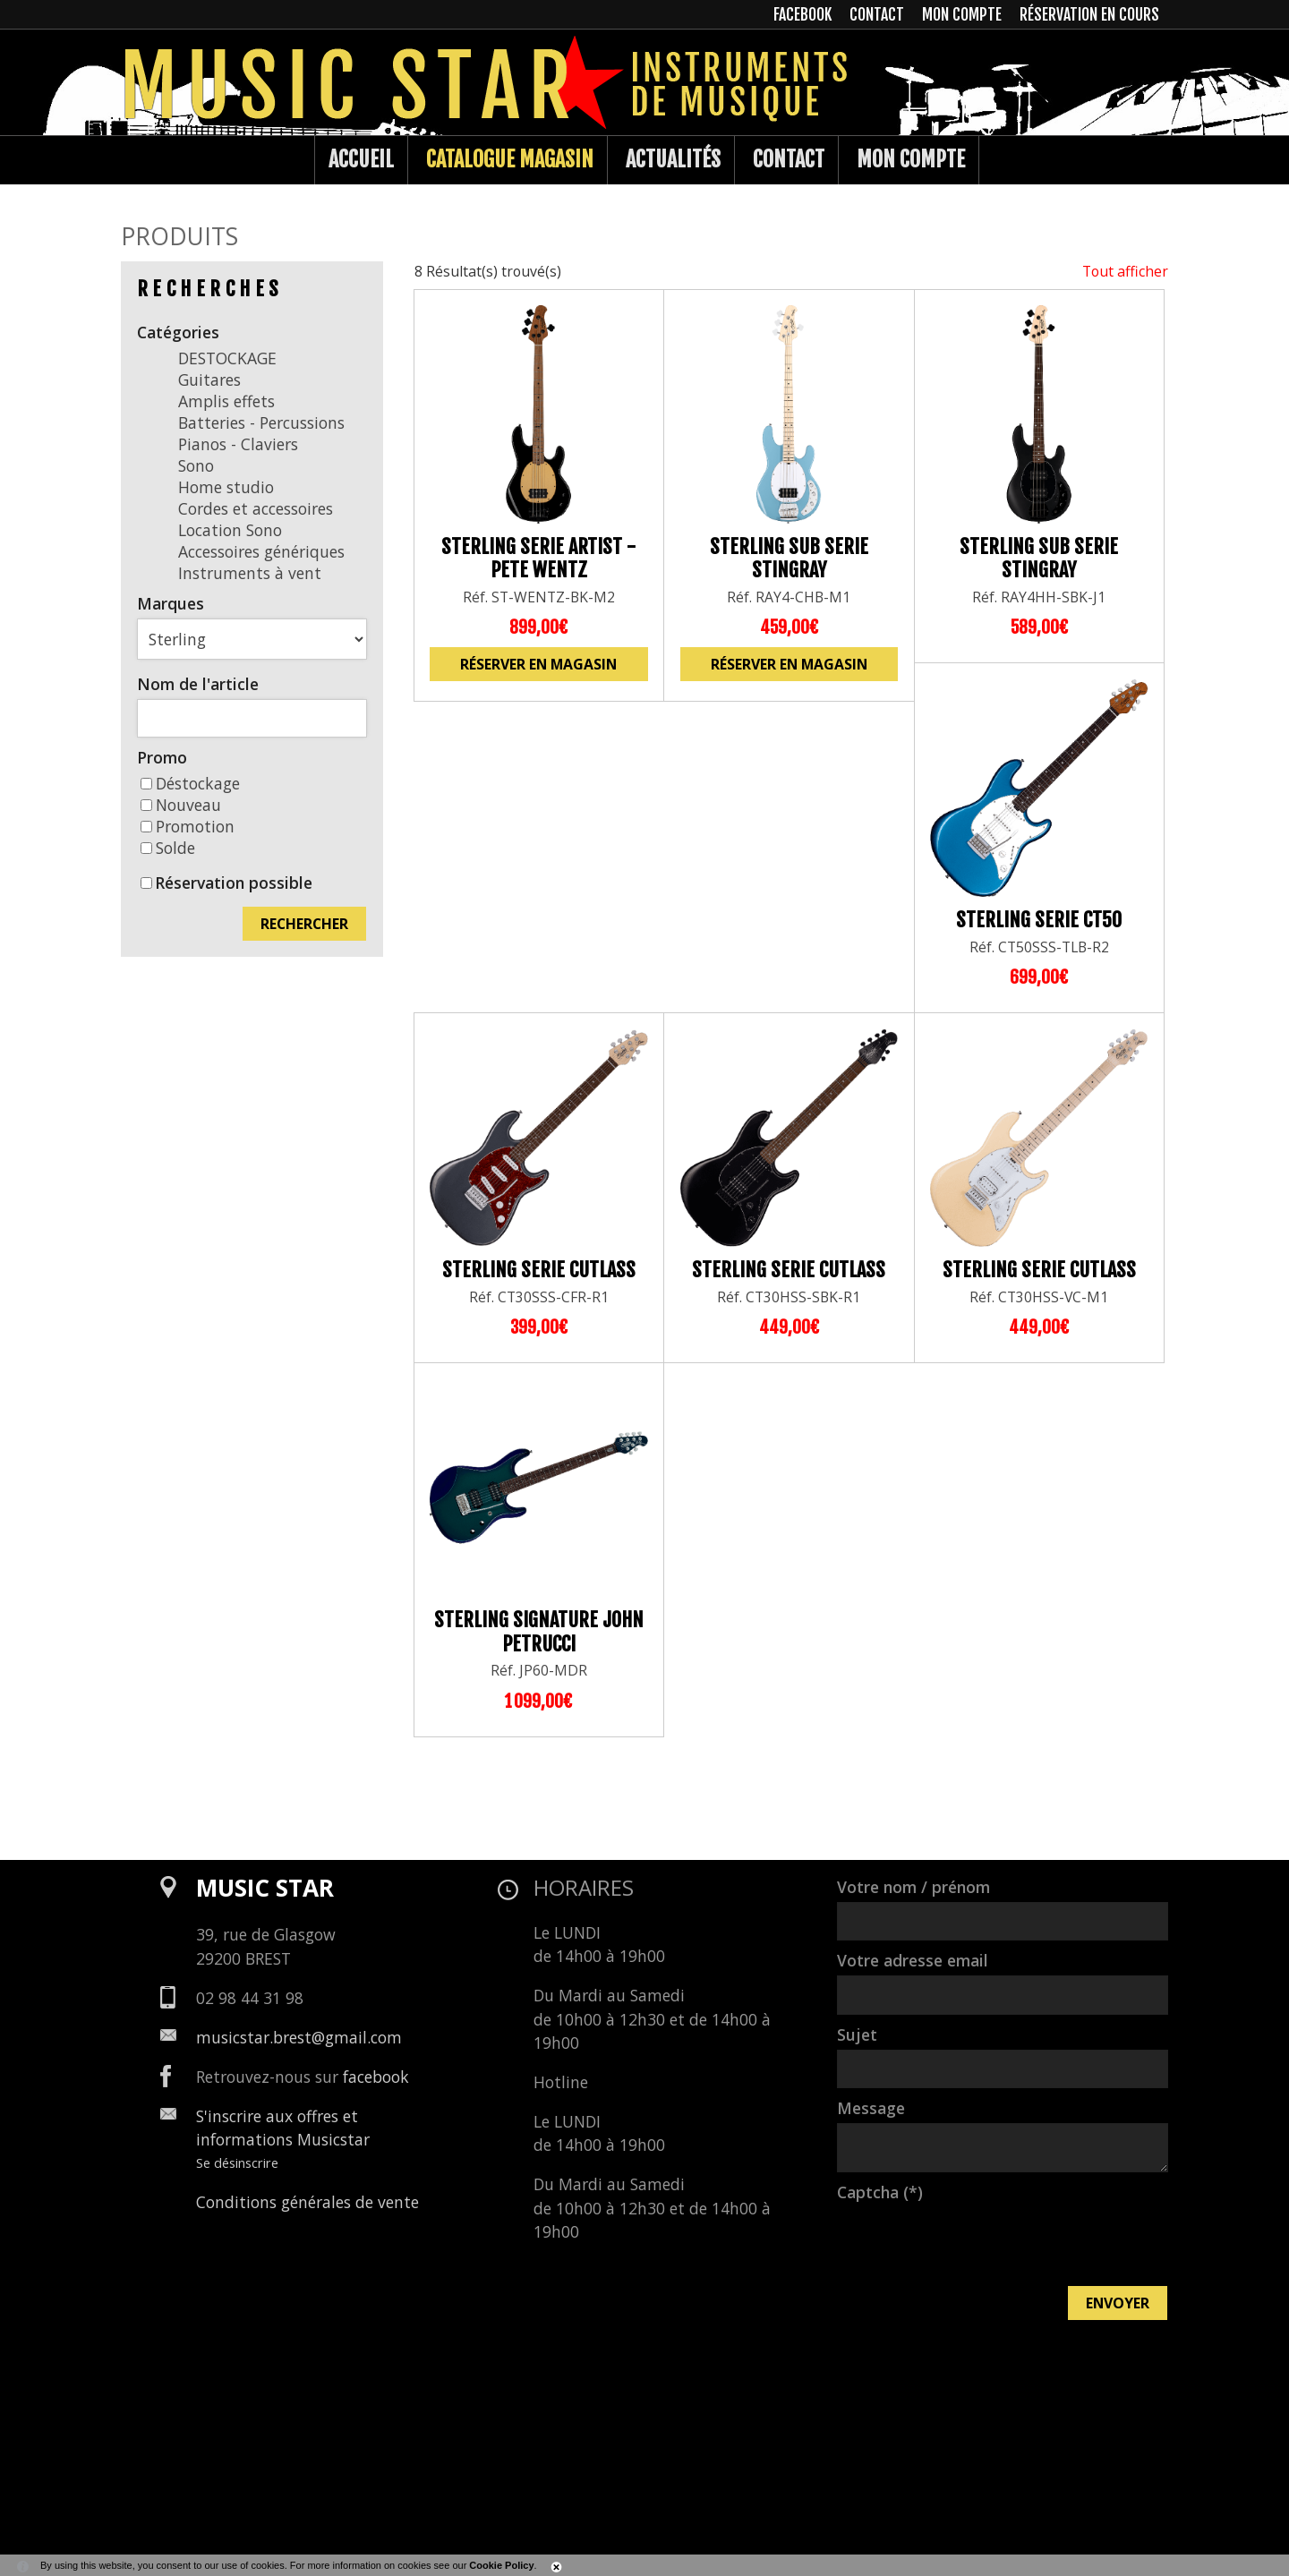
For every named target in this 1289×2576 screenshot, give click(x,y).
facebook (376, 2076)
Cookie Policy (501, 2565)
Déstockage (190, 783)
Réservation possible (233, 882)
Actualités (673, 159)
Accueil (361, 159)
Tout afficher (1125, 271)
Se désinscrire (237, 2162)
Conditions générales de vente (307, 2202)
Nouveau (181, 804)
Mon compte (911, 159)
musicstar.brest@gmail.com (299, 2037)
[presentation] (973, 2242)
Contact (788, 159)
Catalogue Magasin (509, 159)
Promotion (188, 826)
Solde (168, 847)
